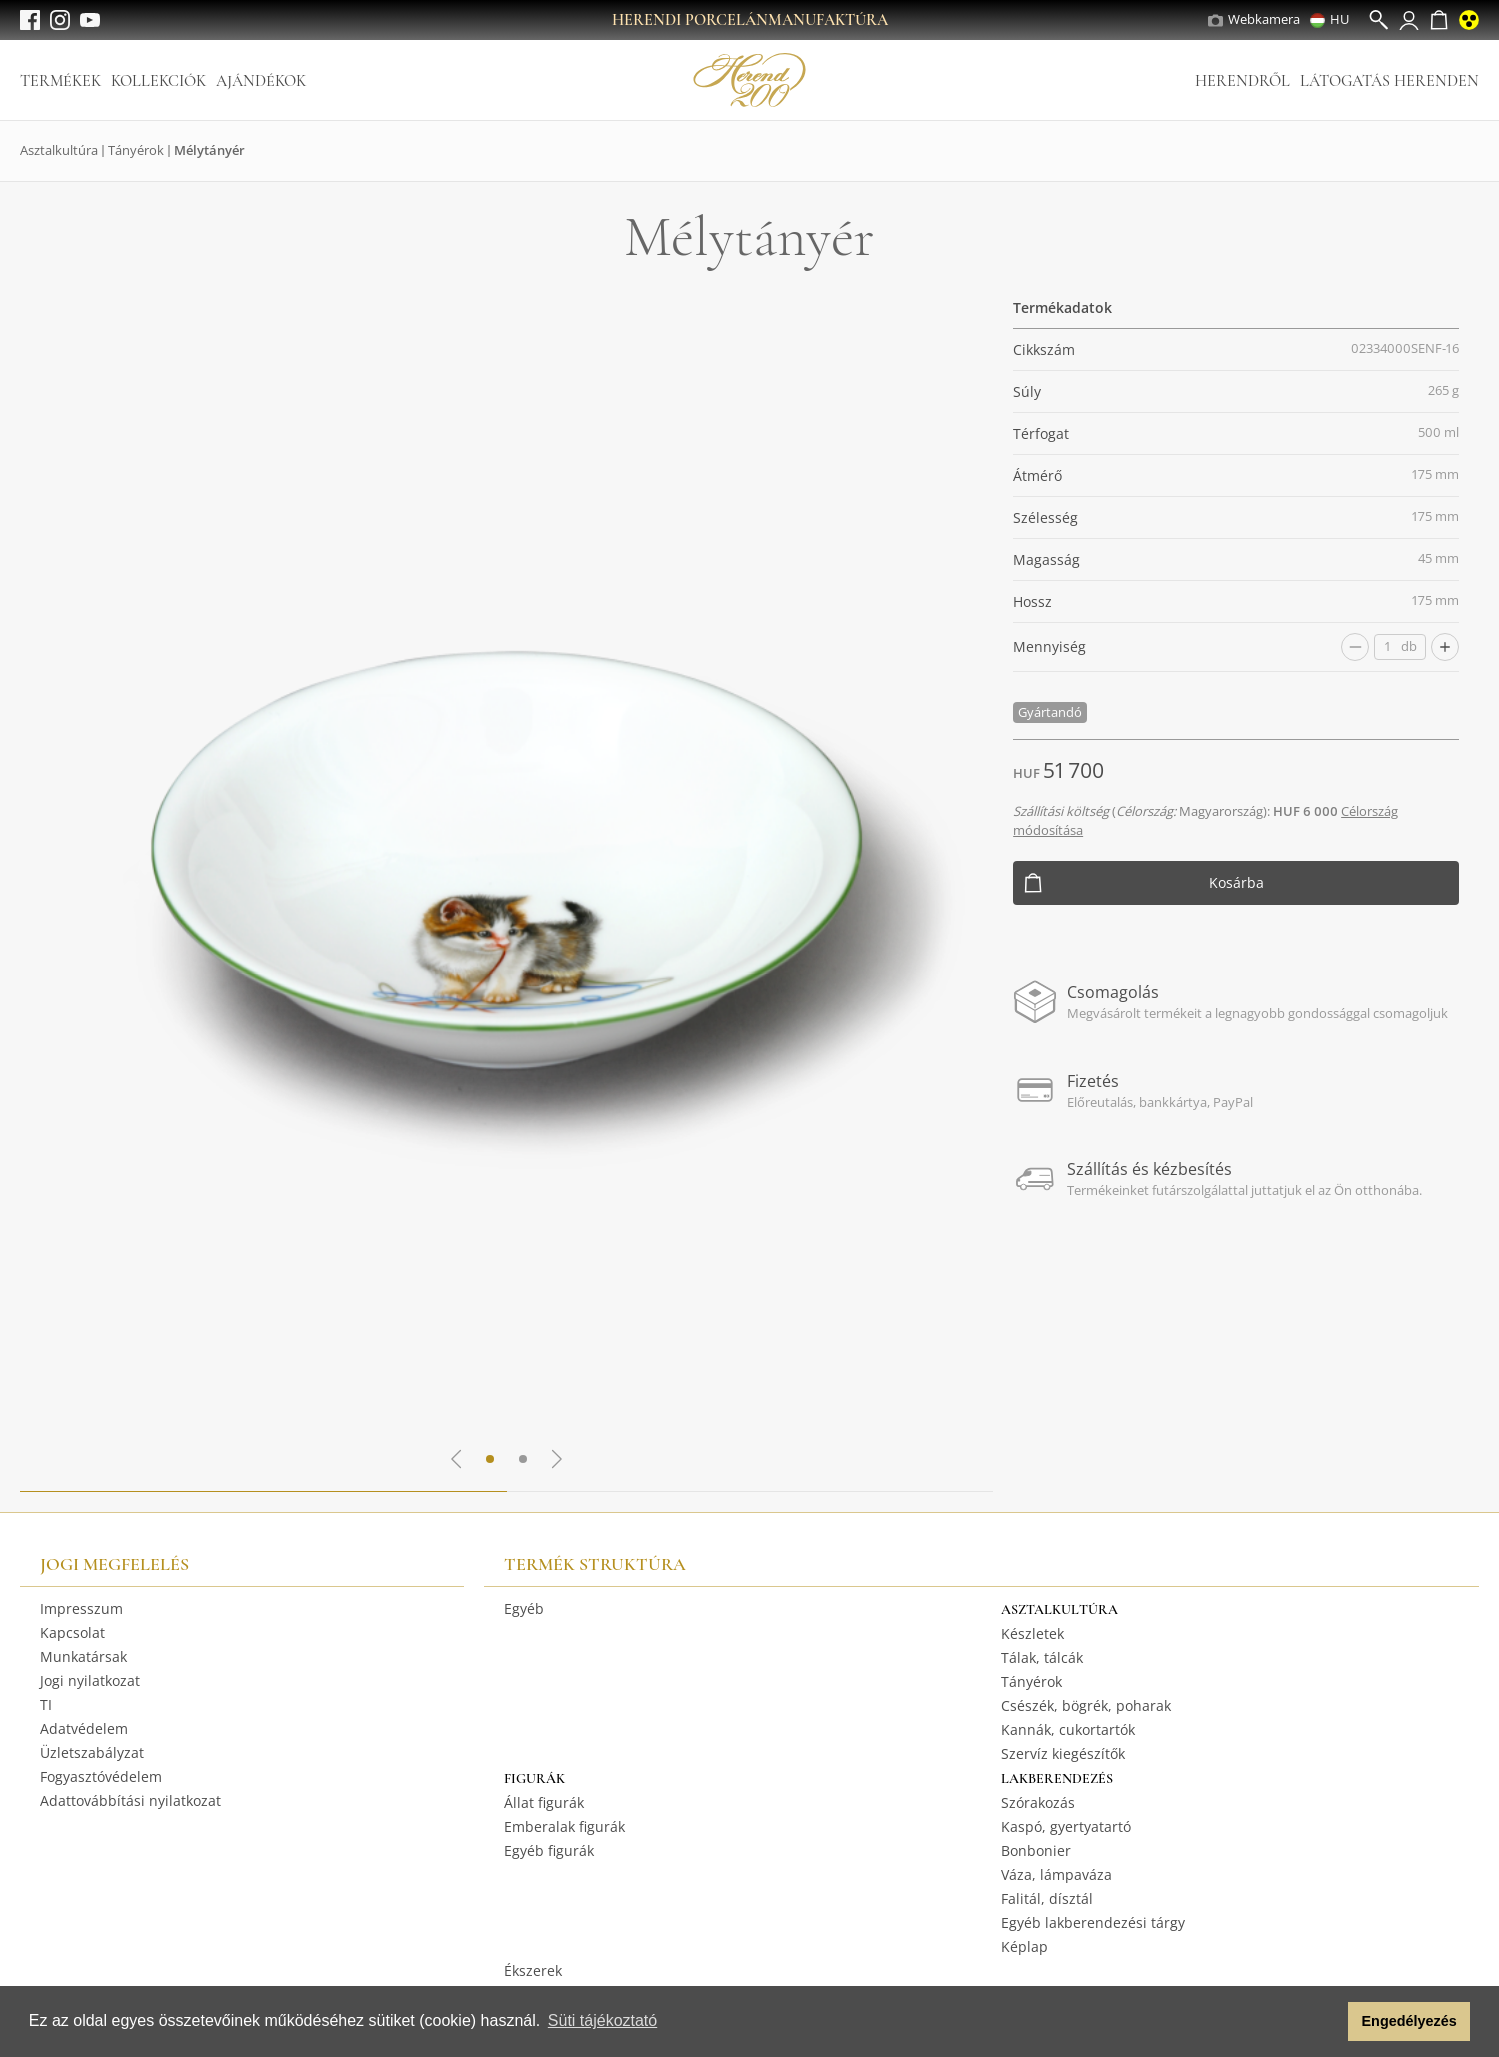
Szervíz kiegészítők (1063, 1753)
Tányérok (136, 150)
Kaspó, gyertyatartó (1066, 1826)
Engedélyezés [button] (1409, 2021)
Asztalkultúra (59, 150)
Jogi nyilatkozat (90, 1680)
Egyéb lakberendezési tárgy (1093, 1922)
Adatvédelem (84, 1728)
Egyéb (524, 1608)
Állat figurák (544, 1802)
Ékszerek (533, 1970)
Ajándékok (261, 81)
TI (46, 1704)
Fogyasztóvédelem (101, 1776)
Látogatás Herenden (1389, 81)
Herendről (1242, 81)
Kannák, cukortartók (1068, 1729)
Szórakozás (1038, 1802)
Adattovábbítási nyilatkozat (130, 1800)
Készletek (1032, 1633)
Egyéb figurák (549, 1850)
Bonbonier (1036, 1850)
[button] (1327, 2022)
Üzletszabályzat (92, 1752)
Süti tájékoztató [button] (602, 2020)
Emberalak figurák (564, 1826)
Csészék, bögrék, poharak (1086, 1705)
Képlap (1024, 1946)
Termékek (60, 81)
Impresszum (81, 1608)
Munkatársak (83, 1656)
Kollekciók (158, 81)
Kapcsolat (72, 1632)
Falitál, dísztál (1047, 1898)
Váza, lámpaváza (1056, 1874)
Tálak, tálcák (1042, 1657)
